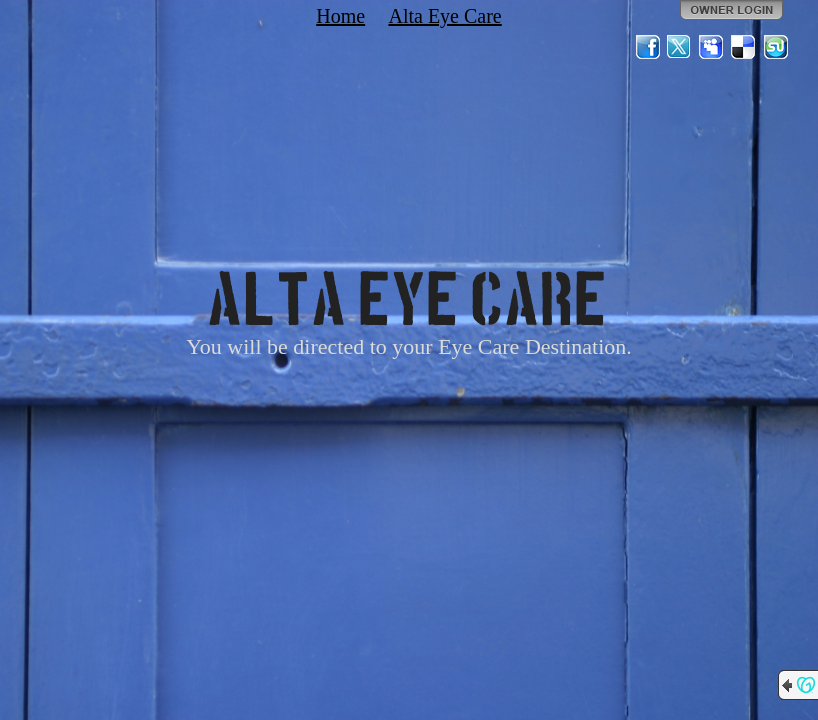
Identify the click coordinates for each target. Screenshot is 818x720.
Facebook (648, 47)
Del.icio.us (744, 47)
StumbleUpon (776, 47)
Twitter (680, 47)
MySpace (712, 47)
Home (340, 16)
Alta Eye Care (444, 16)
